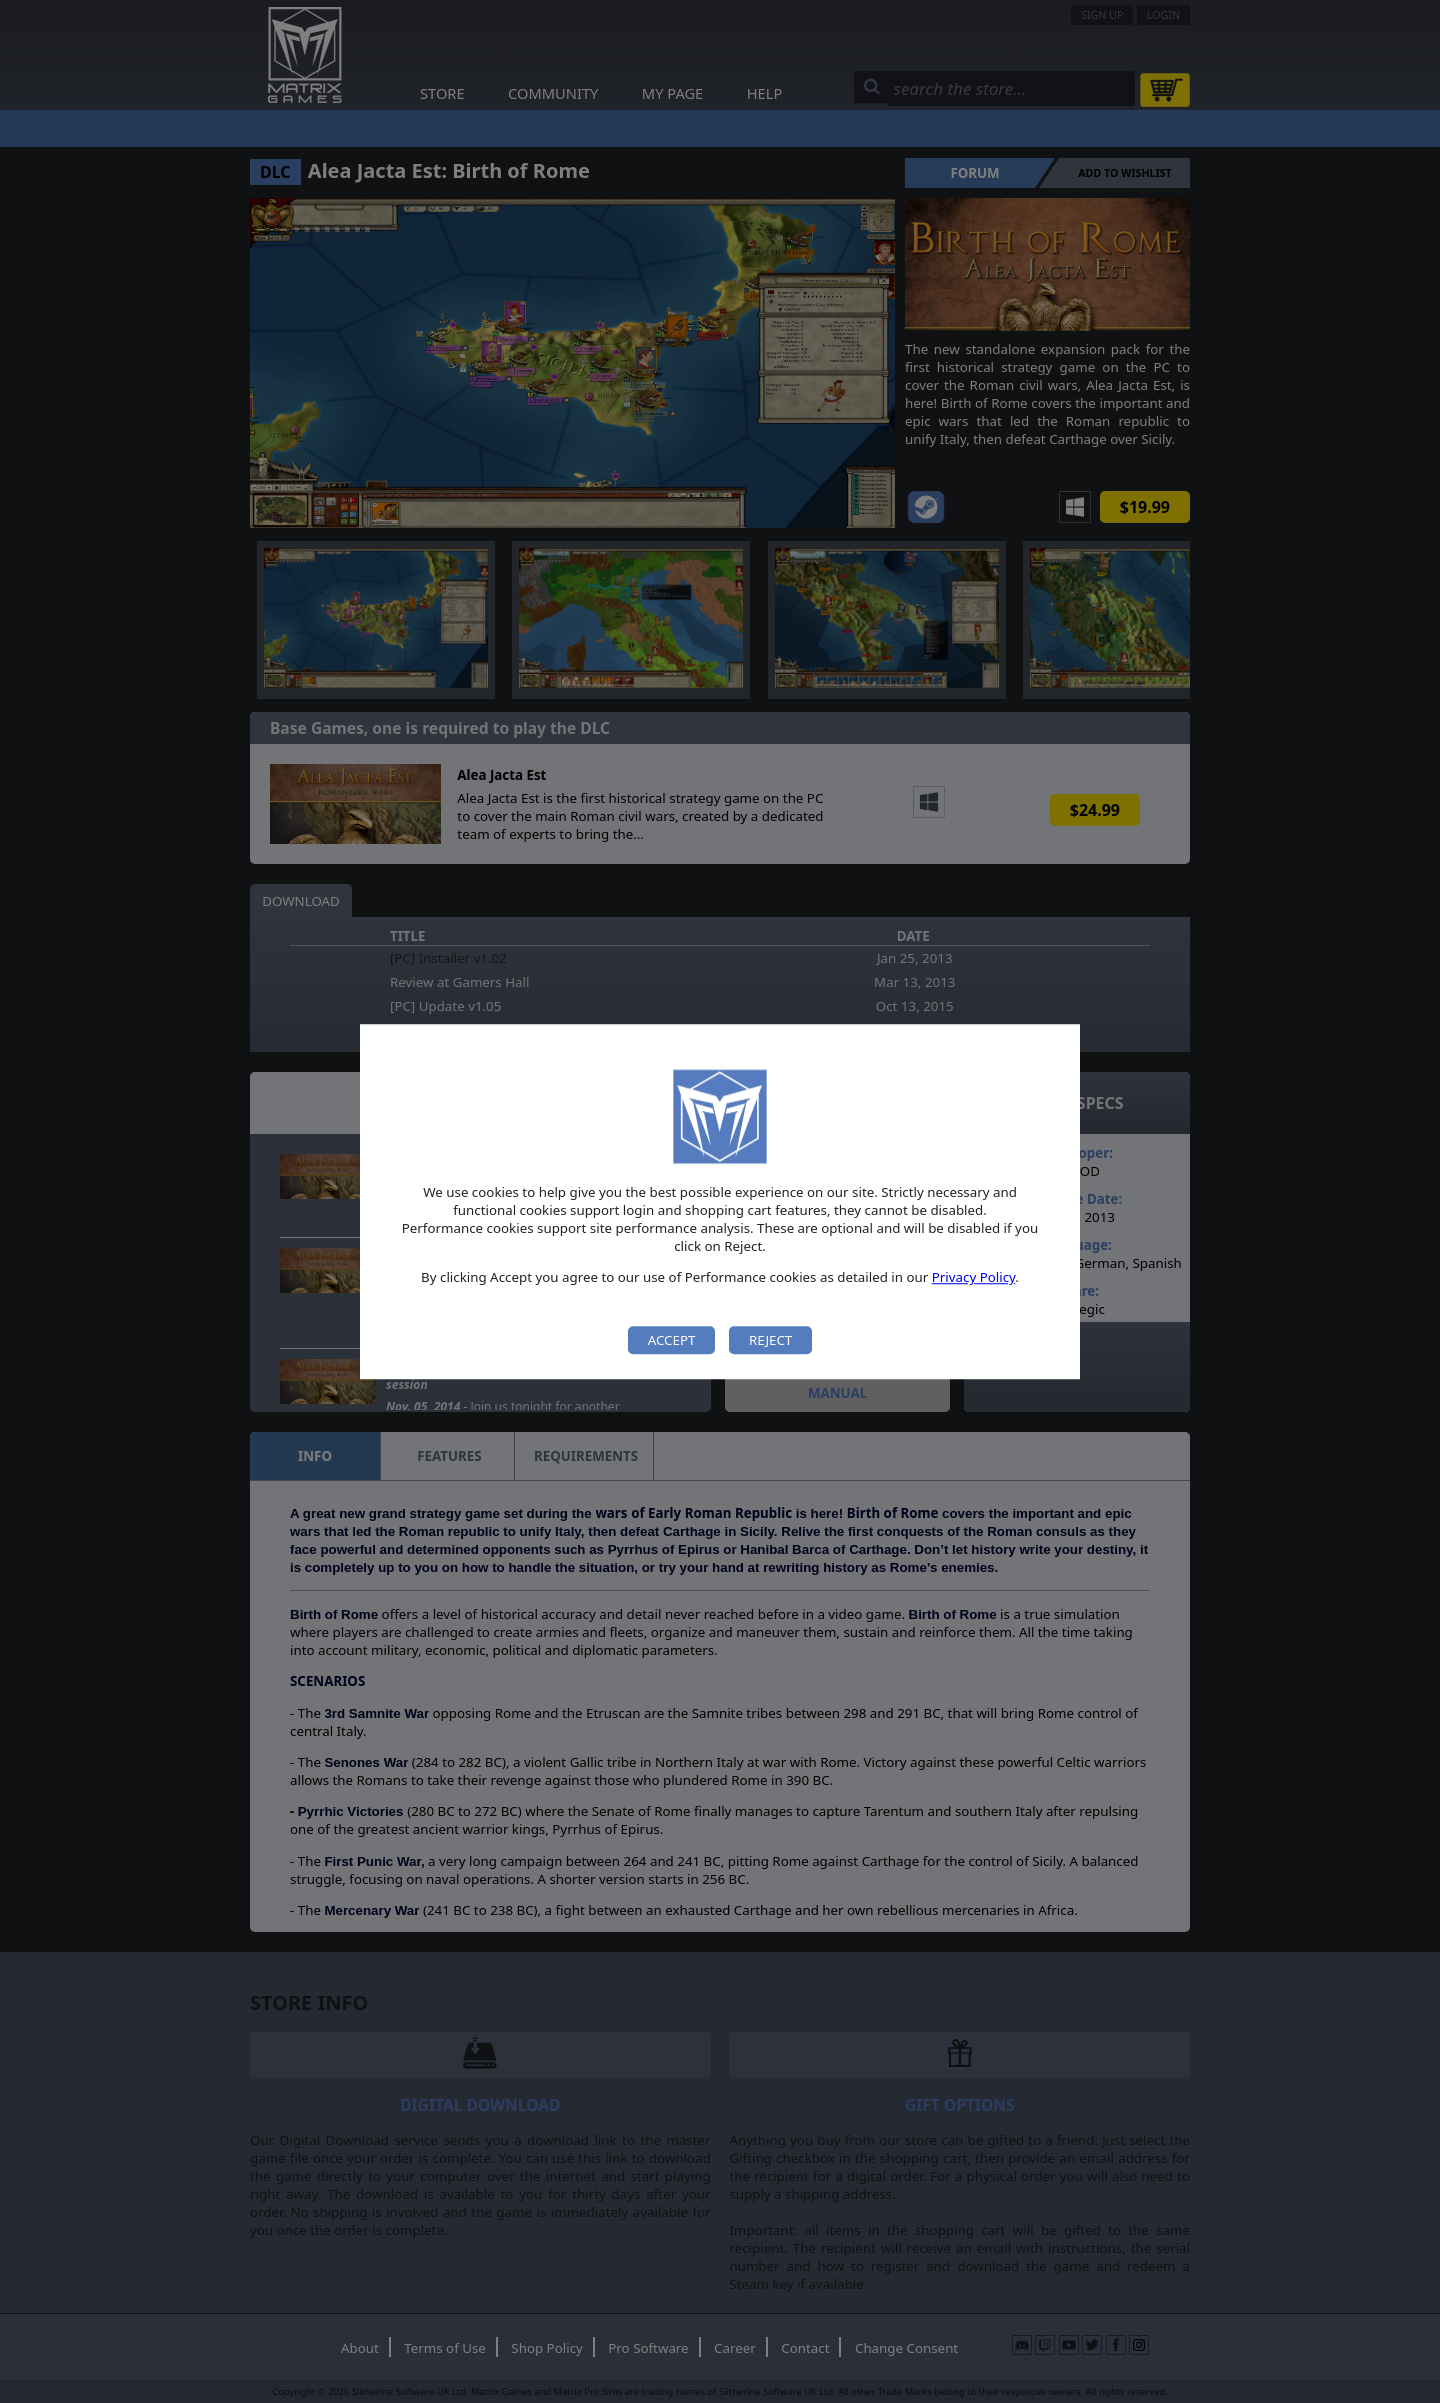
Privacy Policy (974, 1278)
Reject (770, 1340)
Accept (672, 1340)
